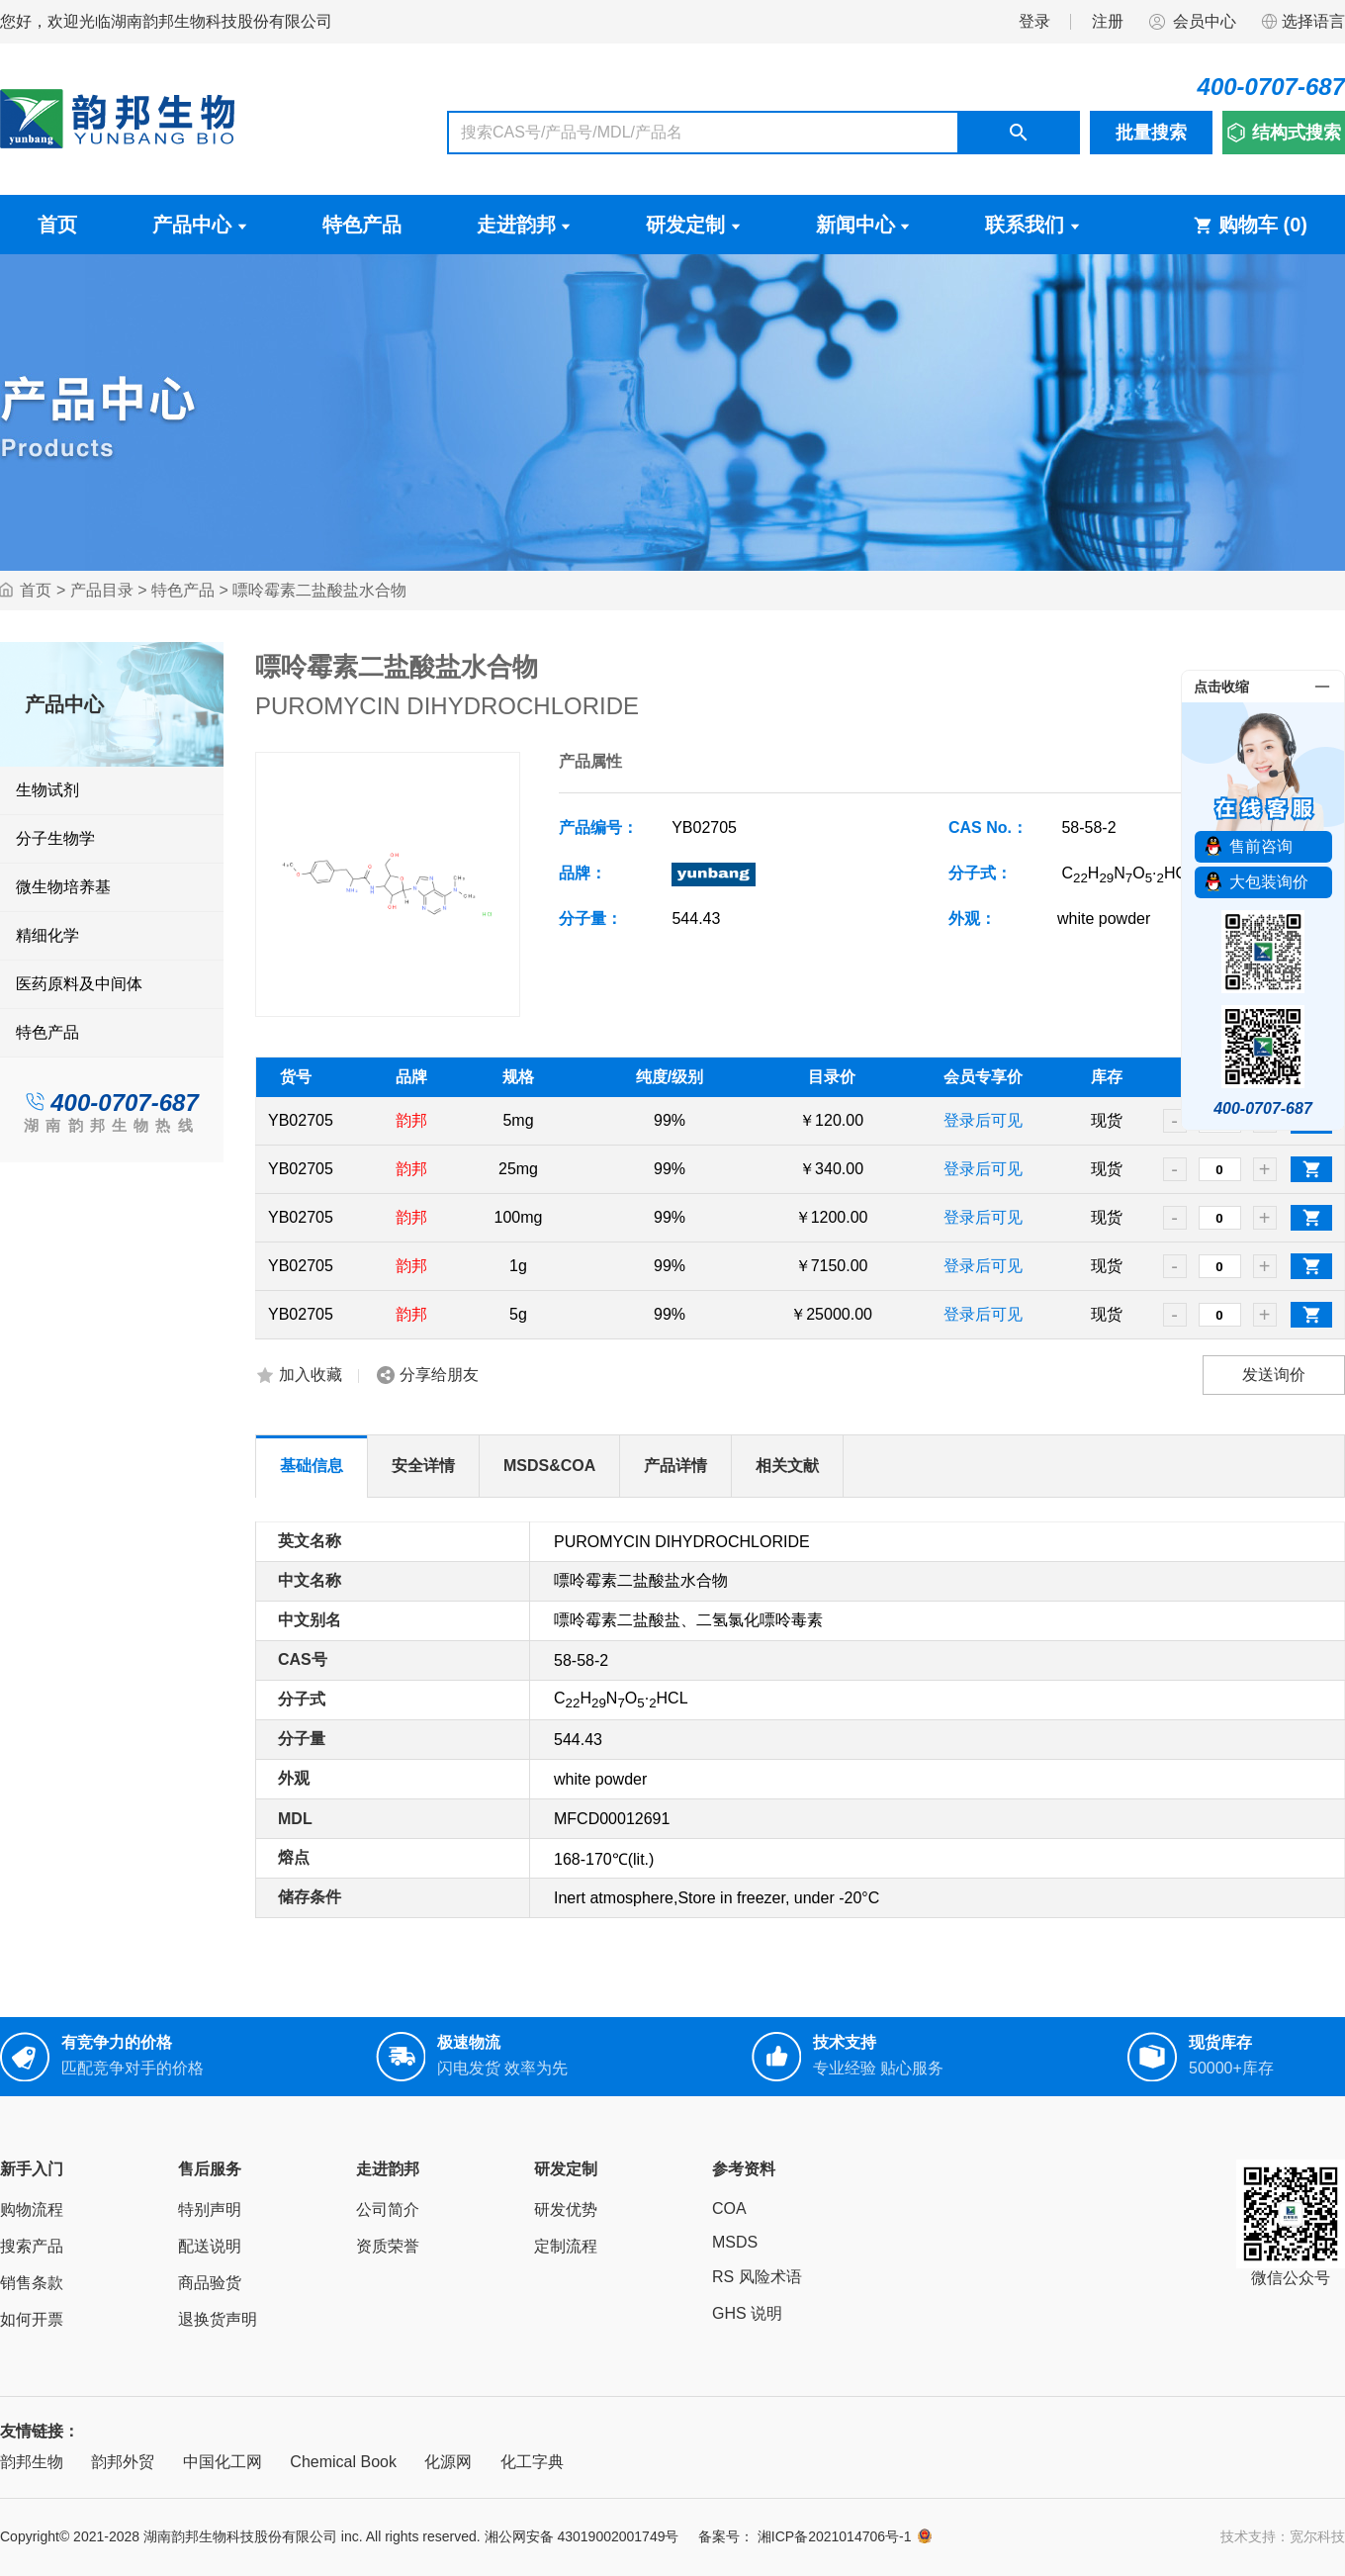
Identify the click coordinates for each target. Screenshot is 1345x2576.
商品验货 (209, 2282)
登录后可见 (983, 1120)
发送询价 (1273, 1374)
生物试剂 (47, 790)
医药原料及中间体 (79, 983)
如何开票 (31, 2319)
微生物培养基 (63, 886)
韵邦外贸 (122, 2461)
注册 (1107, 21)
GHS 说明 (747, 2313)
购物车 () (1250, 224)
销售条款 (31, 2282)
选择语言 (1302, 22)
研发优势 (565, 2209)
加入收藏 (310, 1374)
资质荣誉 (387, 2246)
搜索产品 (31, 2246)
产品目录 (102, 590)
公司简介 (387, 2209)
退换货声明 (217, 2319)
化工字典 (532, 2461)
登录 (1034, 21)
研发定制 (693, 224)
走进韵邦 (524, 224)
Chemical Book (343, 2461)
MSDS (735, 2242)
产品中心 (199, 224)
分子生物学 (55, 838)
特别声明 (209, 2209)
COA (729, 2208)
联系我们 (1032, 224)
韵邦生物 (31, 2461)
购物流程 (31, 2209)
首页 (57, 224)
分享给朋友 (439, 1374)
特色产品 (362, 224)
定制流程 (565, 2246)
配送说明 (209, 2246)
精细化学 (47, 935)
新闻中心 (863, 224)
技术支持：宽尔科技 (1282, 2536)
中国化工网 (222, 2461)
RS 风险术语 (757, 2276)
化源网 (448, 2461)
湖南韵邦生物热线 (112, 1125)
